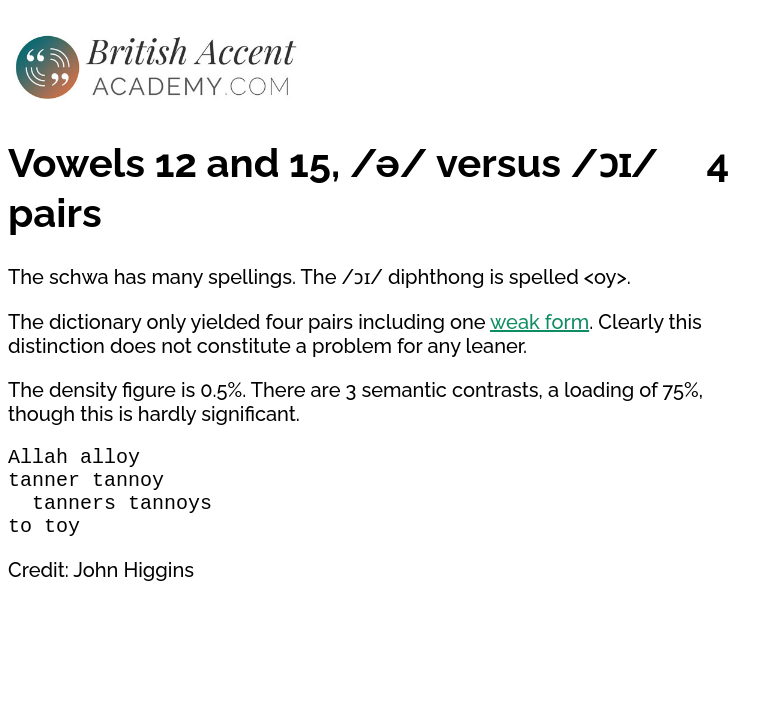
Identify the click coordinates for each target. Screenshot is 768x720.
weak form (539, 322)
